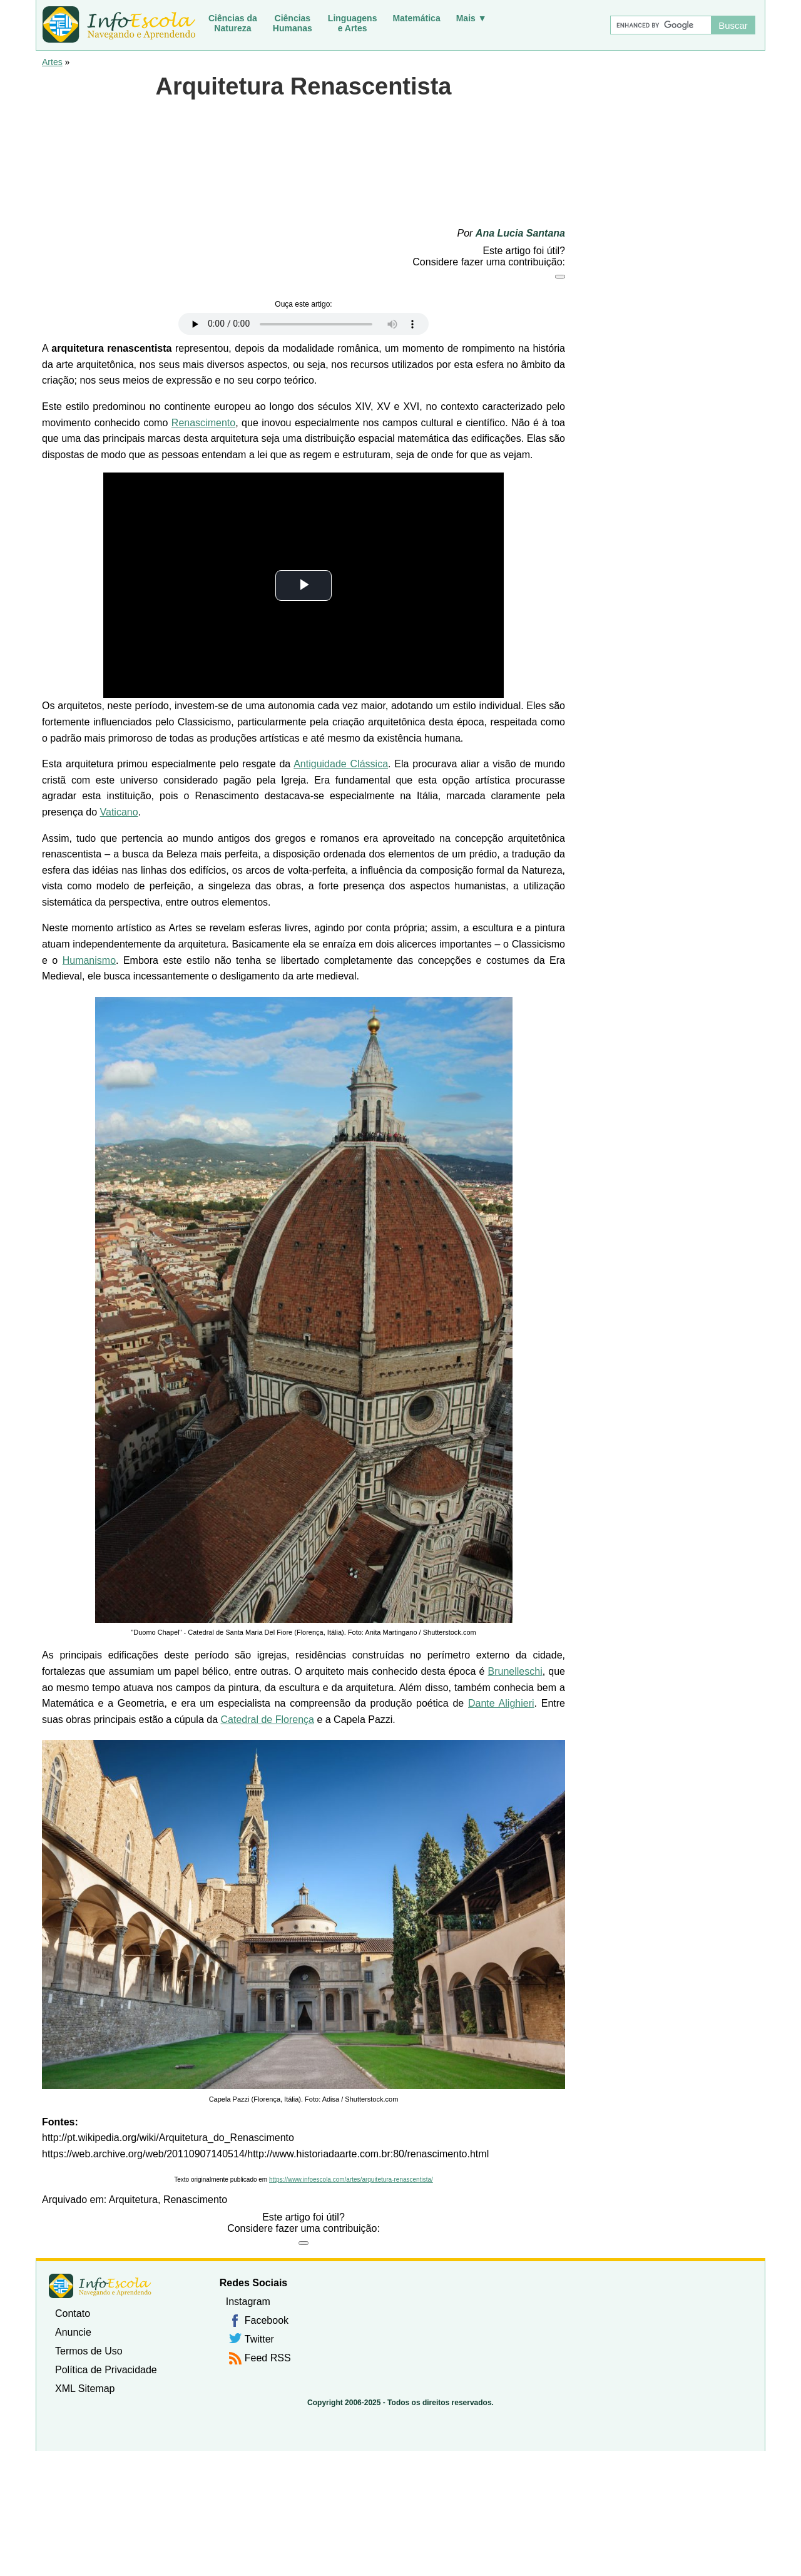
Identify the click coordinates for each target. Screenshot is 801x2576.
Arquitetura (133, 2199)
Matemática (416, 18)
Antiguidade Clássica (340, 764)
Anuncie (73, 2332)
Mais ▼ (471, 18)
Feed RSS (268, 2358)
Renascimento (203, 422)
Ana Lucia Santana (520, 233)
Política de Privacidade (106, 2369)
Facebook (266, 2320)
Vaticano (119, 812)
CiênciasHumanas (292, 23)
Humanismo (89, 960)
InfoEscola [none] (100, 2286)
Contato (72, 2313)
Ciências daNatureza (232, 23)
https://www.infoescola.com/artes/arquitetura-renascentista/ (351, 2179)
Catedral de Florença (267, 1719)
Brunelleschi (515, 1671)
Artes (52, 62)
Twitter (259, 2339)
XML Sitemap (85, 2388)
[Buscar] (660, 25)
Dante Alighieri (501, 1703)
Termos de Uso (89, 2351)
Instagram (248, 2301)
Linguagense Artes (352, 23)
